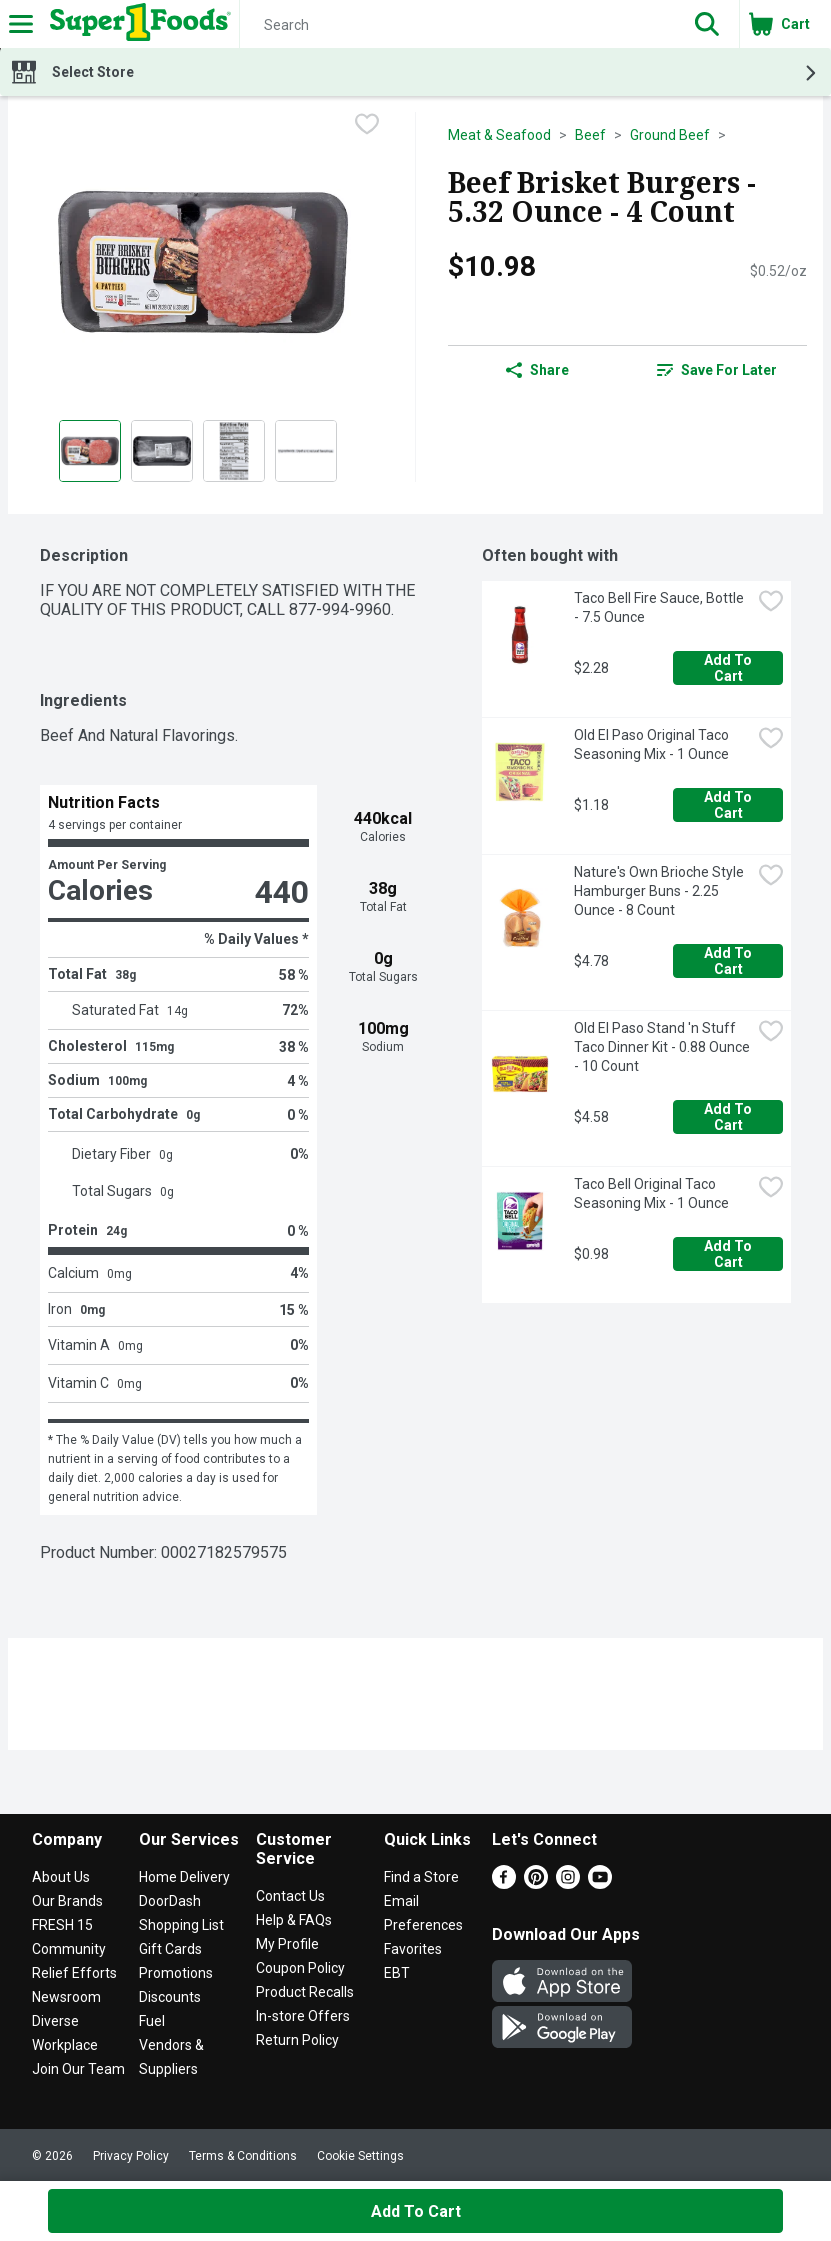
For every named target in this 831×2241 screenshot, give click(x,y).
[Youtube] (600, 1883)
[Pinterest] (536, 1883)
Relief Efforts (74, 1973)
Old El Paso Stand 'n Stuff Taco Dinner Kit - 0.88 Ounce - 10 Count (662, 1047)
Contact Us (290, 1896)
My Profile (287, 1944)
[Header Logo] (136, 24)
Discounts (170, 1997)
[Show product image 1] (90, 451)
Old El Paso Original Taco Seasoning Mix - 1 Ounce (653, 744)
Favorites (413, 1949)
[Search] (457, 25)
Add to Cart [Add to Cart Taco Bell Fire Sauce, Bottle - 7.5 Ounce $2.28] (729, 668)
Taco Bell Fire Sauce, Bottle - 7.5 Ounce (660, 607)
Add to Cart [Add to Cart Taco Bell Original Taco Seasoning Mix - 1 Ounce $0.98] (729, 1254)
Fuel (152, 2021)
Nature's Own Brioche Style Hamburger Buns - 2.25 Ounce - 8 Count (660, 891)
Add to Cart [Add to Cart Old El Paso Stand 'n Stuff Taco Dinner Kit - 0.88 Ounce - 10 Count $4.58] (729, 1117)
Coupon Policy (300, 1968)
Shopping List (181, 1925)
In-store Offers (303, 2016)
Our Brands (67, 1901)
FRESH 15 (62, 1925)
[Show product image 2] (162, 451)
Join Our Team (78, 2069)
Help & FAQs (294, 1920)
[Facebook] (504, 1883)
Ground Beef (670, 135)
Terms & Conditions (243, 2156)
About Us (61, 1877)
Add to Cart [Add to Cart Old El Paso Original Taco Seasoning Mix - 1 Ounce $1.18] (729, 805)
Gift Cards (170, 1949)
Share (537, 370)
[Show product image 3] (234, 451)
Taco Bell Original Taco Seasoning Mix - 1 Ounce (651, 1193)
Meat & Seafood (499, 135)
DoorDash (170, 1901)
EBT (397, 1973)
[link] (717, 370)
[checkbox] (367, 126)
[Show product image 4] (306, 451)
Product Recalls (305, 1992)
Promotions (176, 1973)
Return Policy (297, 2040)
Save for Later (717, 370)
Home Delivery (184, 1877)
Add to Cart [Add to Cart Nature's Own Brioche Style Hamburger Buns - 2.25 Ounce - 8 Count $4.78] (729, 961)
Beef (590, 135)
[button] (707, 24)
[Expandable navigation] (21, 24)
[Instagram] (568, 1883)
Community (69, 1949)
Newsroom (66, 1997)
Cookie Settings (360, 2156)
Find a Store (421, 1877)
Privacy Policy (131, 2156)
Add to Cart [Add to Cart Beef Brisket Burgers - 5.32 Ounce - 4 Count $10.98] (416, 2211)
